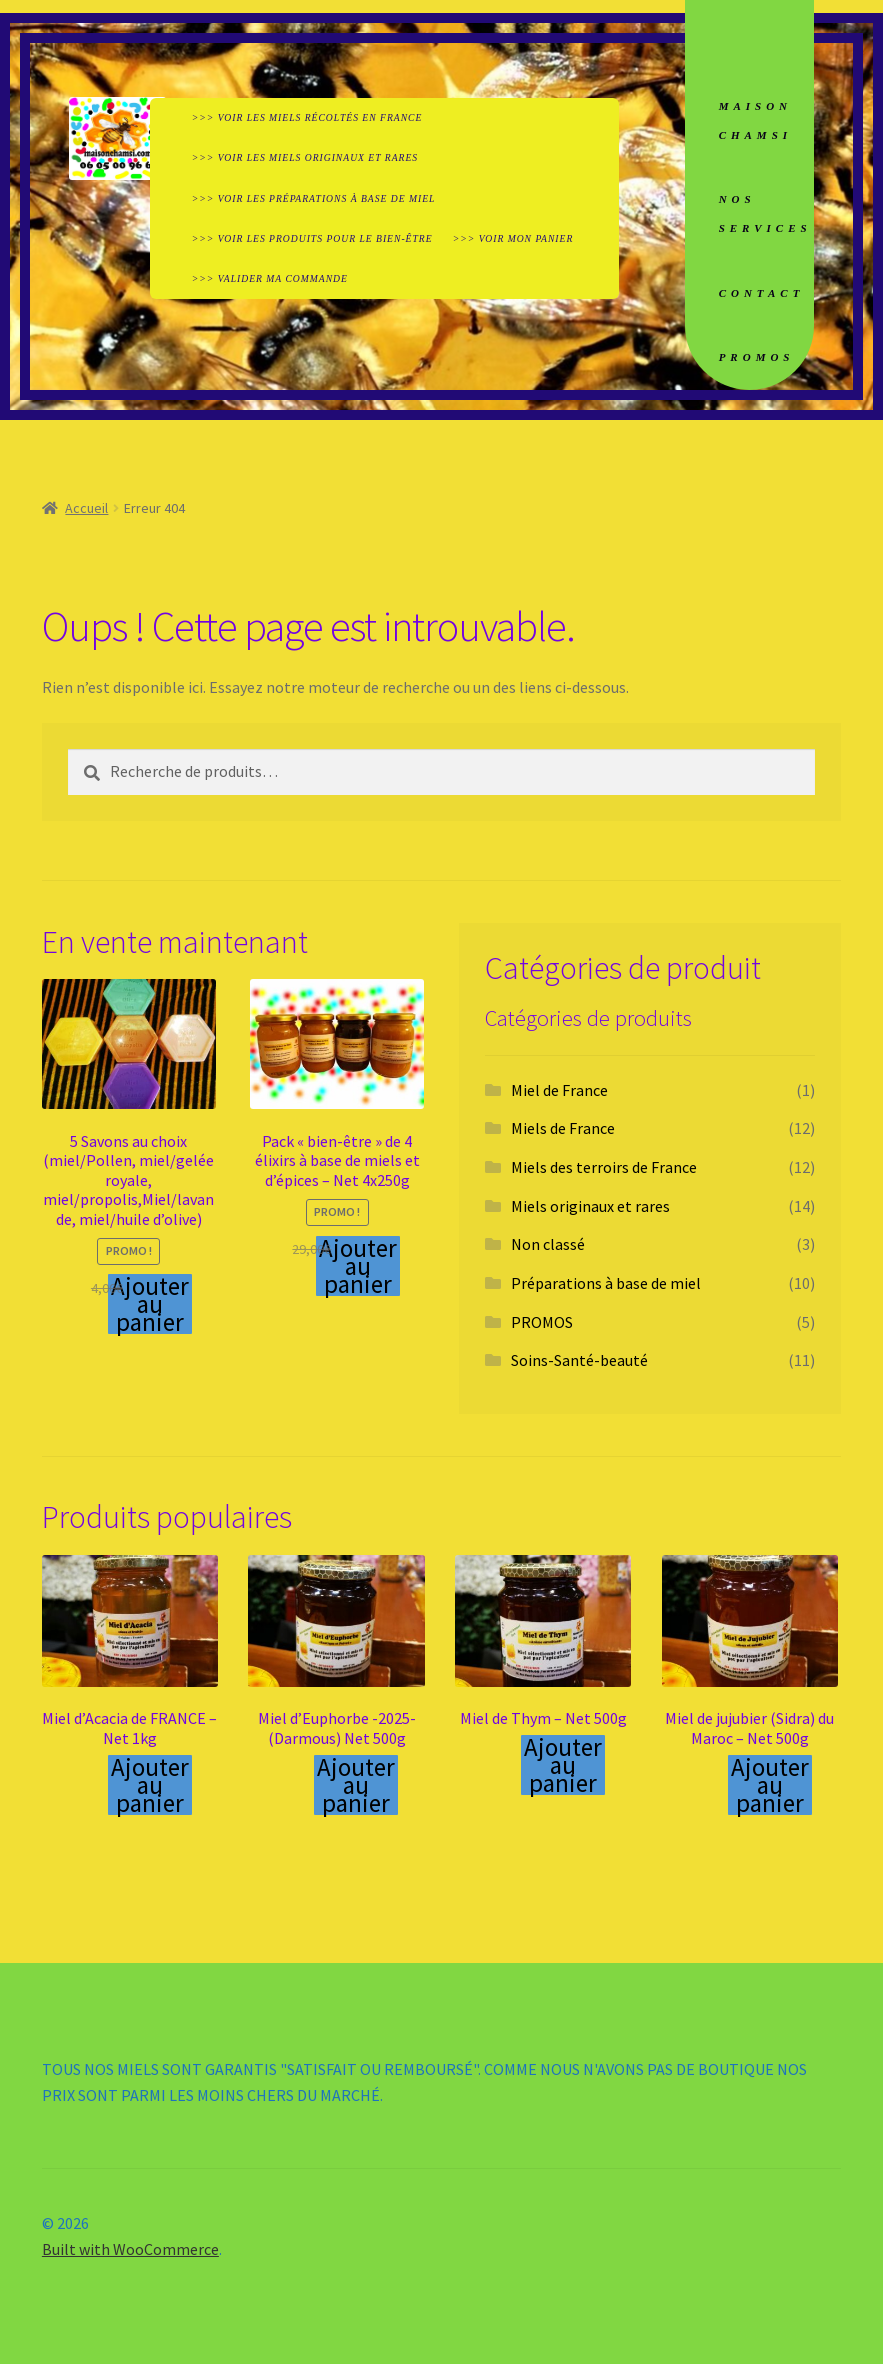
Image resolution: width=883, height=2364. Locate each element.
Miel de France (559, 1090)
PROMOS (757, 357)
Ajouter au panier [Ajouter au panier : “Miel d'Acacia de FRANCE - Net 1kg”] (150, 1785)
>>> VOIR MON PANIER (513, 238)
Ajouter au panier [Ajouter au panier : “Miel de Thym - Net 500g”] (563, 1765)
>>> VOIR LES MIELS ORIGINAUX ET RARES (305, 157)
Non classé (548, 1244)
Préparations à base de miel (606, 1283)
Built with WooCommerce (130, 2249)
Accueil (86, 508)
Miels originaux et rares (590, 1206)
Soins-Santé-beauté (579, 1360)
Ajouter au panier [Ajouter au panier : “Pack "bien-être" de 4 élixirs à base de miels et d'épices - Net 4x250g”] (358, 1266)
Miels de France (563, 1128)
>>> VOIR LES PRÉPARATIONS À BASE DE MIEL (314, 198)
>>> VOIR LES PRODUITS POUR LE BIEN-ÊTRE (312, 238)
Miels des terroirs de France (604, 1167)
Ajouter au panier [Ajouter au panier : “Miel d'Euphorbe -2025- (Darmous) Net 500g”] (356, 1785)
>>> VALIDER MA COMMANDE (270, 278)
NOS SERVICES (765, 213)
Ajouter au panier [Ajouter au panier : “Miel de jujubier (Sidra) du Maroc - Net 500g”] (770, 1785)
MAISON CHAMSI (755, 120)
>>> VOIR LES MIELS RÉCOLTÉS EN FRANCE (307, 117)
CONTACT (762, 293)
